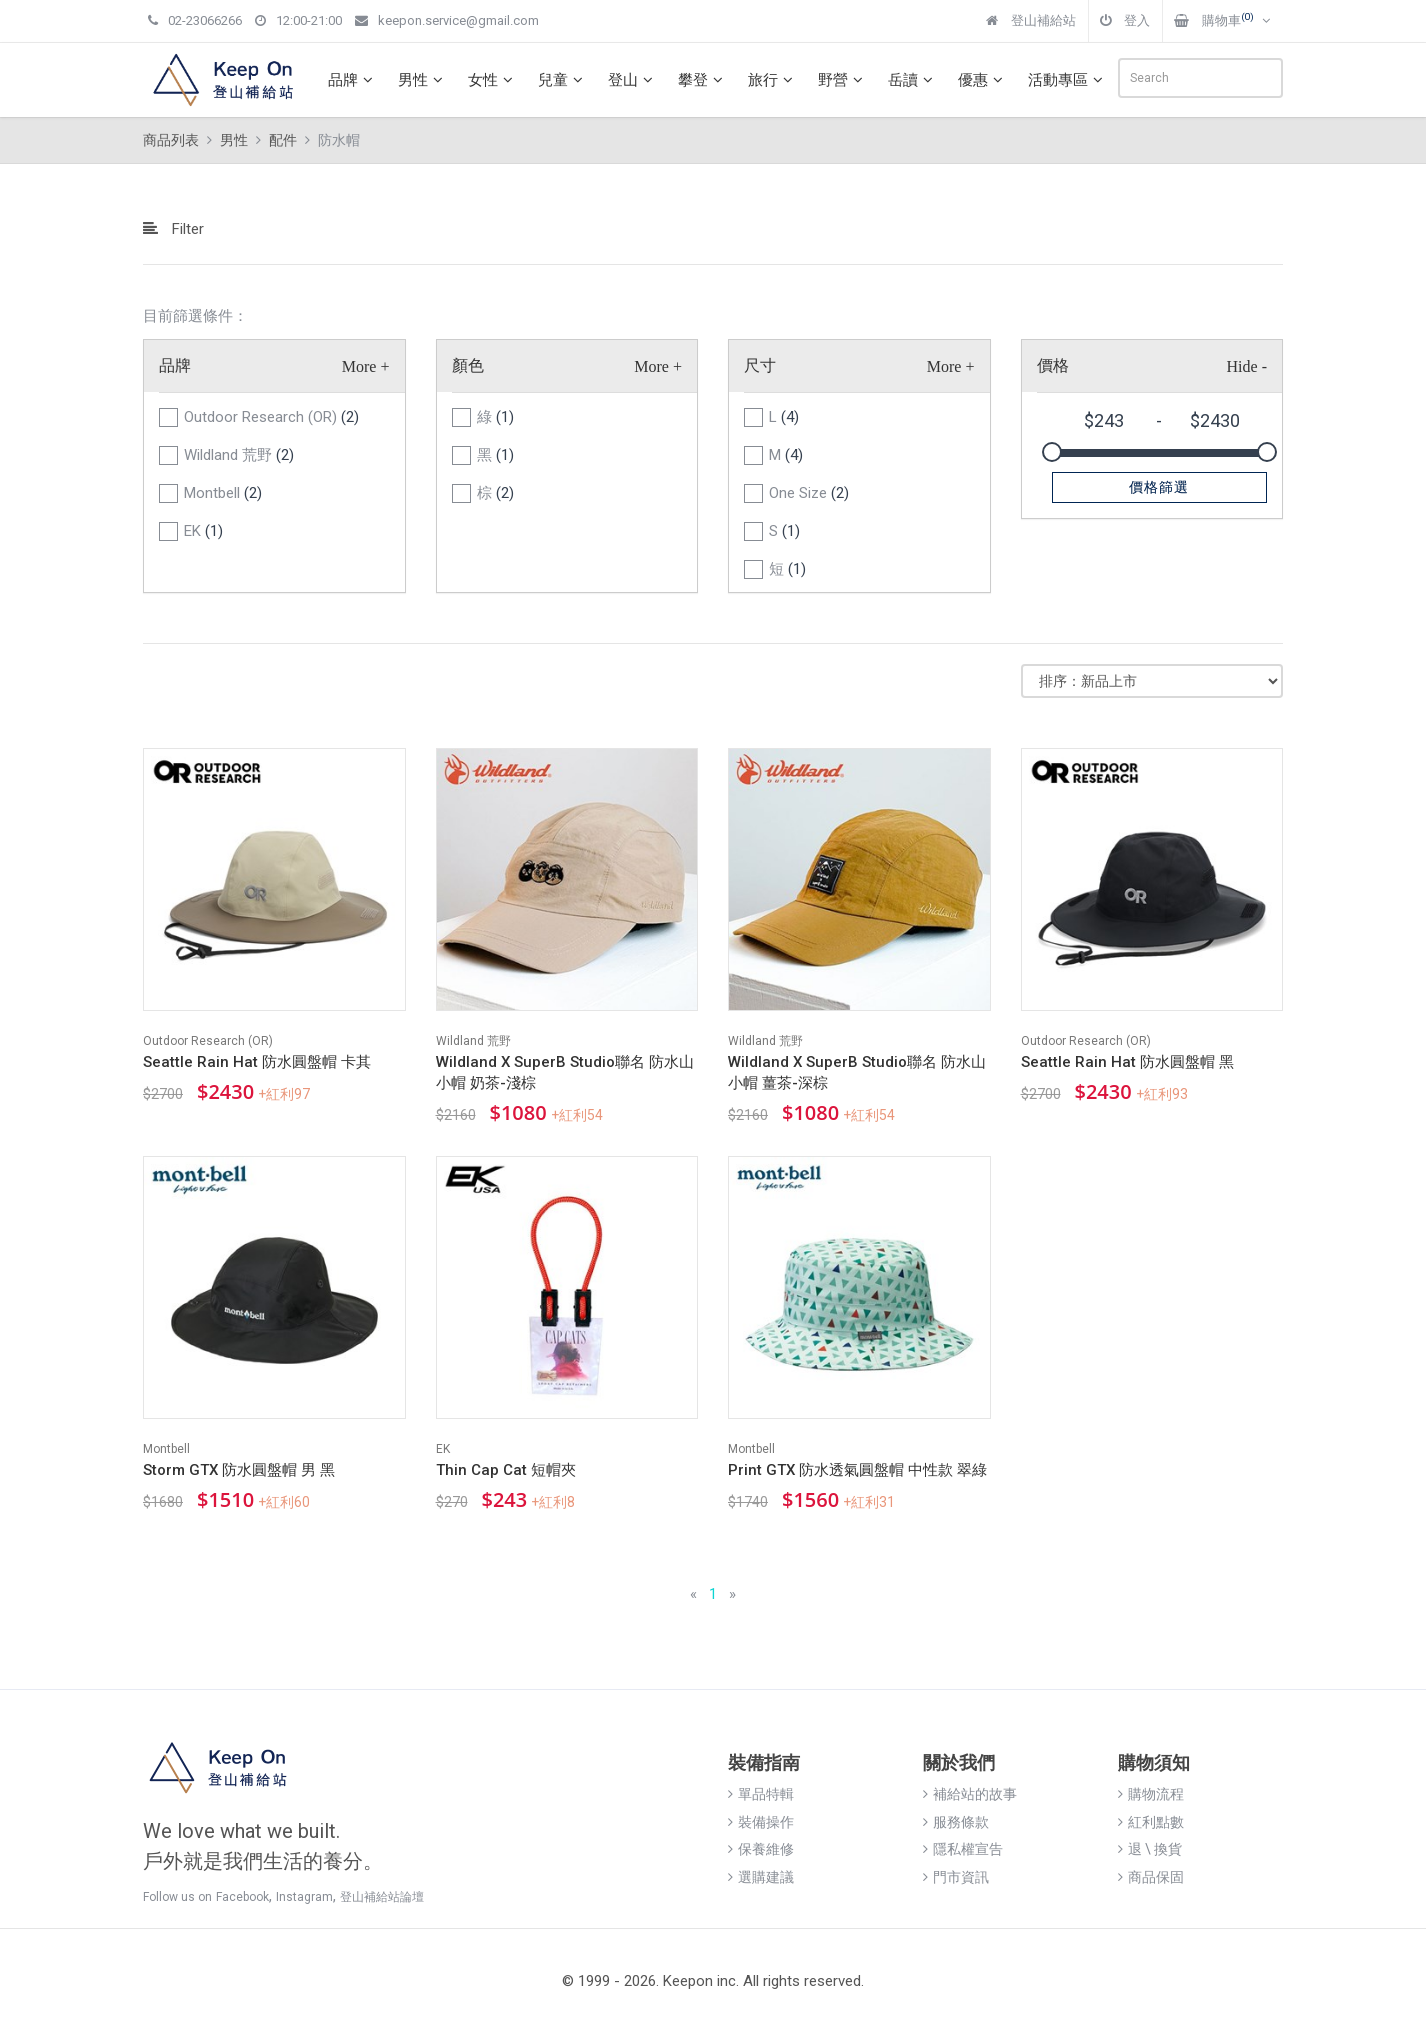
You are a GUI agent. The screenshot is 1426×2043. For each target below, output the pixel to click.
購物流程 (1151, 1794)
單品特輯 (761, 1794)
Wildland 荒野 (239, 455)
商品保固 (1151, 1877)
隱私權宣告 (963, 1849)
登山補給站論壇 (382, 1897)
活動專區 (1068, 80)
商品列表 (171, 140)
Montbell (223, 493)
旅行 (773, 80)
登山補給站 (1031, 20)
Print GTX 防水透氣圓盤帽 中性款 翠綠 (857, 1470)
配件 (283, 140)
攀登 (703, 80)
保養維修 (761, 1849)
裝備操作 (761, 1822)
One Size (809, 493)
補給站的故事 (970, 1794)
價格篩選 (1159, 487)
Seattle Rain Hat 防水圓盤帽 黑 (1127, 1062)
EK (203, 531)
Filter (173, 229)
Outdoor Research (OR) (271, 417)
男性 (423, 80)
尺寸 (760, 365)
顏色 (468, 365)
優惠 (983, 80)
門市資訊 (956, 1877)
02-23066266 (195, 20)
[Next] (732, 1594)
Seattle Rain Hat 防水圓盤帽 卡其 (257, 1062)
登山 (633, 80)
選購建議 (761, 1877)
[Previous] (693, 1594)
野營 (843, 80)
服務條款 (956, 1822)
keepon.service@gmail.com (447, 20)
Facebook (242, 1897)
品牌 (353, 80)
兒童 (563, 80)
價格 (1053, 365)
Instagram (304, 1897)
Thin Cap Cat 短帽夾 (506, 1470)
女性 (493, 80)
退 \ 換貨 (1150, 1849)
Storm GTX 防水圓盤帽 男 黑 (239, 1470)
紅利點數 (1151, 1822)
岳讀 (913, 80)
